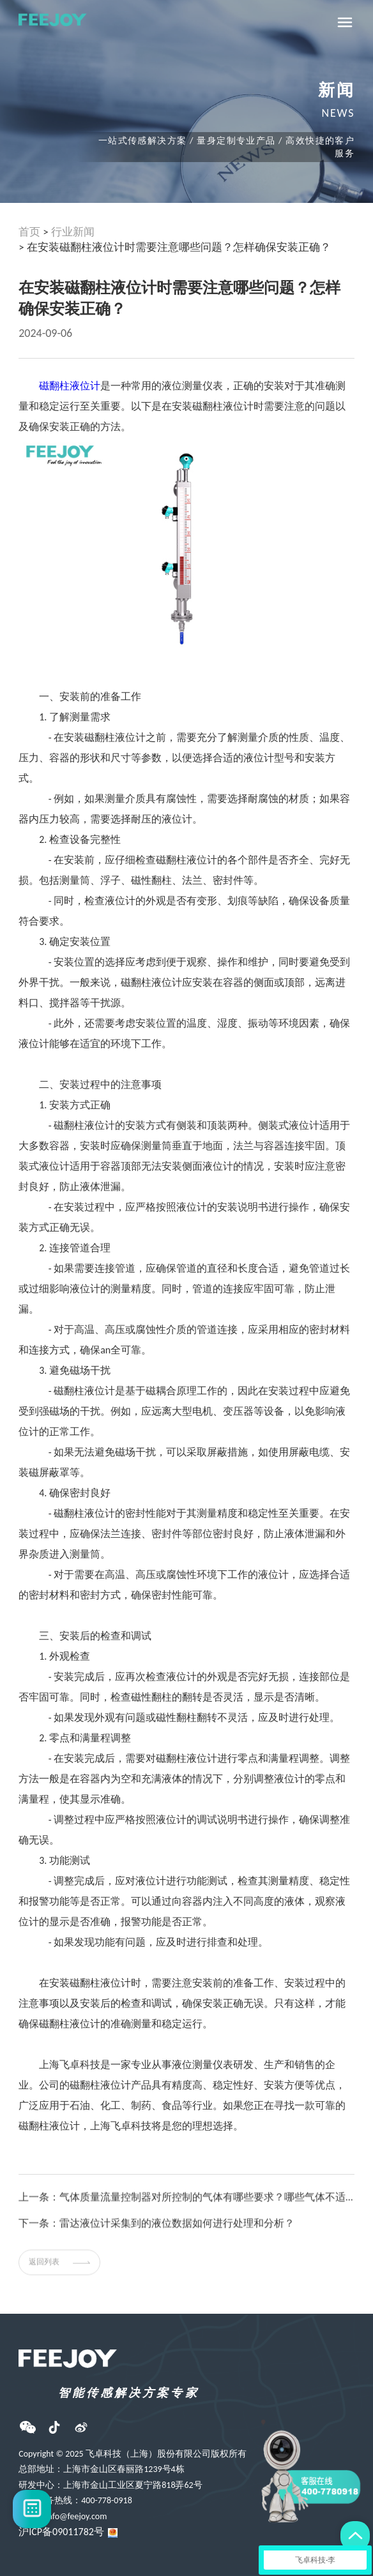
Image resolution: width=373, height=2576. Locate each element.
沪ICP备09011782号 (61, 2532)
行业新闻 (73, 232)
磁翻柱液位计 (69, 386)
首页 (29, 232)
